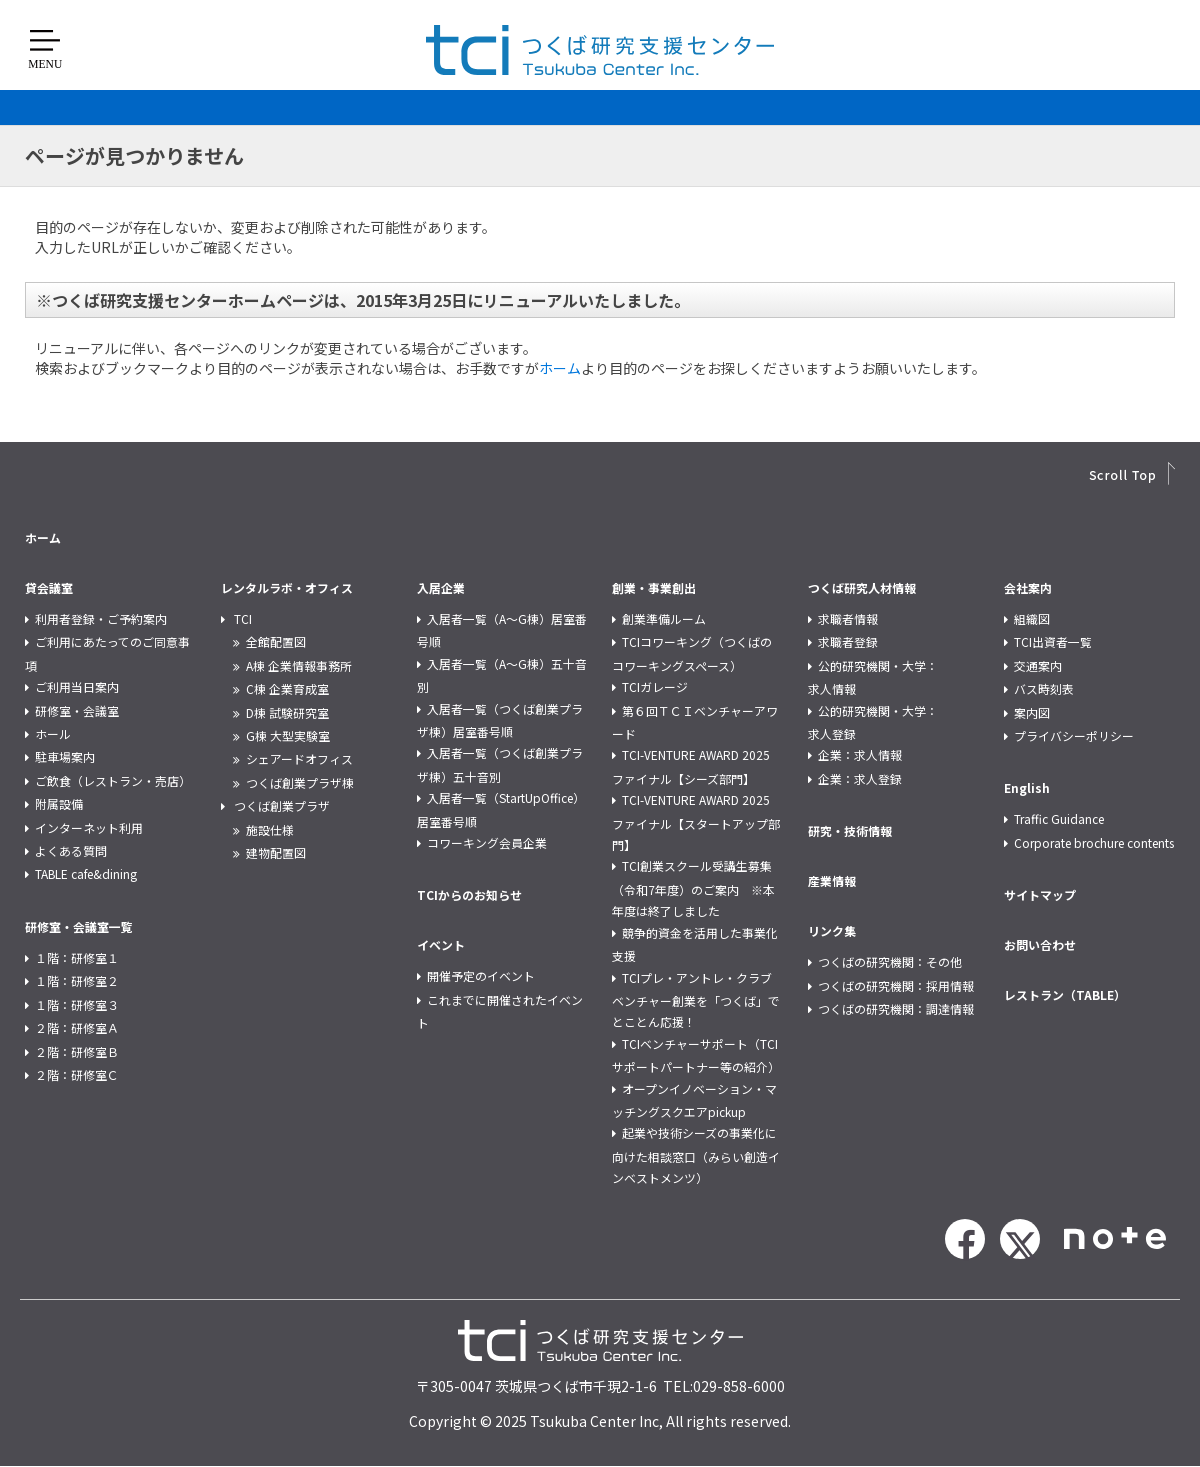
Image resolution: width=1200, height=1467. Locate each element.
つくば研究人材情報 (862, 587)
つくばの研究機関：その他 (890, 961)
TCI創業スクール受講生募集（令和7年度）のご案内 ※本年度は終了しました (693, 888)
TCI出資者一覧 (1053, 641)
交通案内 (1038, 665)
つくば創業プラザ (282, 805)
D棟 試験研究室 (287, 712)
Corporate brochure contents (1094, 842)
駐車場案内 (65, 756)
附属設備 (59, 803)
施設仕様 (270, 829)
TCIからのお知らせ (469, 894)
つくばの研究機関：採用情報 (896, 985)
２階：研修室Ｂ (77, 1051)
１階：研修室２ (77, 980)
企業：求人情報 (860, 754)
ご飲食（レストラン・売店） (113, 780)
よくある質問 (71, 850)
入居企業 (441, 587)
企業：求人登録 (860, 778)
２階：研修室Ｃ (77, 1074)
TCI (243, 618)
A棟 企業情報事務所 (299, 665)
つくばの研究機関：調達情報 (896, 1008)
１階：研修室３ (77, 1004)
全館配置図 (276, 641)
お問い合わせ (1040, 944)
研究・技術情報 (850, 830)
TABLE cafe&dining (86, 873)
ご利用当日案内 (77, 686)
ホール (53, 733)
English (1027, 787)
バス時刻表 (1044, 688)
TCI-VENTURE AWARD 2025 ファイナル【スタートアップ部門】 (696, 822)
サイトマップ (1040, 894)
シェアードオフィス (299, 758)
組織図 (1032, 618)
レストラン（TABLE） (1065, 994)
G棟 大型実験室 (288, 735)
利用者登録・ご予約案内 (101, 618)
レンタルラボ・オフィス (287, 587)
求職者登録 (848, 641)
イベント (441, 944)
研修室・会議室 (77, 710)
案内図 (1032, 712)
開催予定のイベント (481, 975)
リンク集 (832, 930)
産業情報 (832, 880)
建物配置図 (276, 852)
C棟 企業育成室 (287, 688)
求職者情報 (848, 618)
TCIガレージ (655, 686)
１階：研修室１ (77, 957)
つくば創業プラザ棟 (300, 782)
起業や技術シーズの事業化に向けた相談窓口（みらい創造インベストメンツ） (696, 1155)
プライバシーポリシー (1074, 735)
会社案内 (1028, 587)
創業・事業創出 (654, 587)
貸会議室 (49, 587)
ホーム (560, 368)
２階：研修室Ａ (77, 1027)
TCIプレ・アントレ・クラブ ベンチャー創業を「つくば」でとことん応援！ (698, 1000)
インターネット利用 (89, 827)
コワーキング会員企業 (487, 842)
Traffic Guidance (1059, 818)
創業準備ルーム (664, 618)
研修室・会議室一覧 (79, 926)
